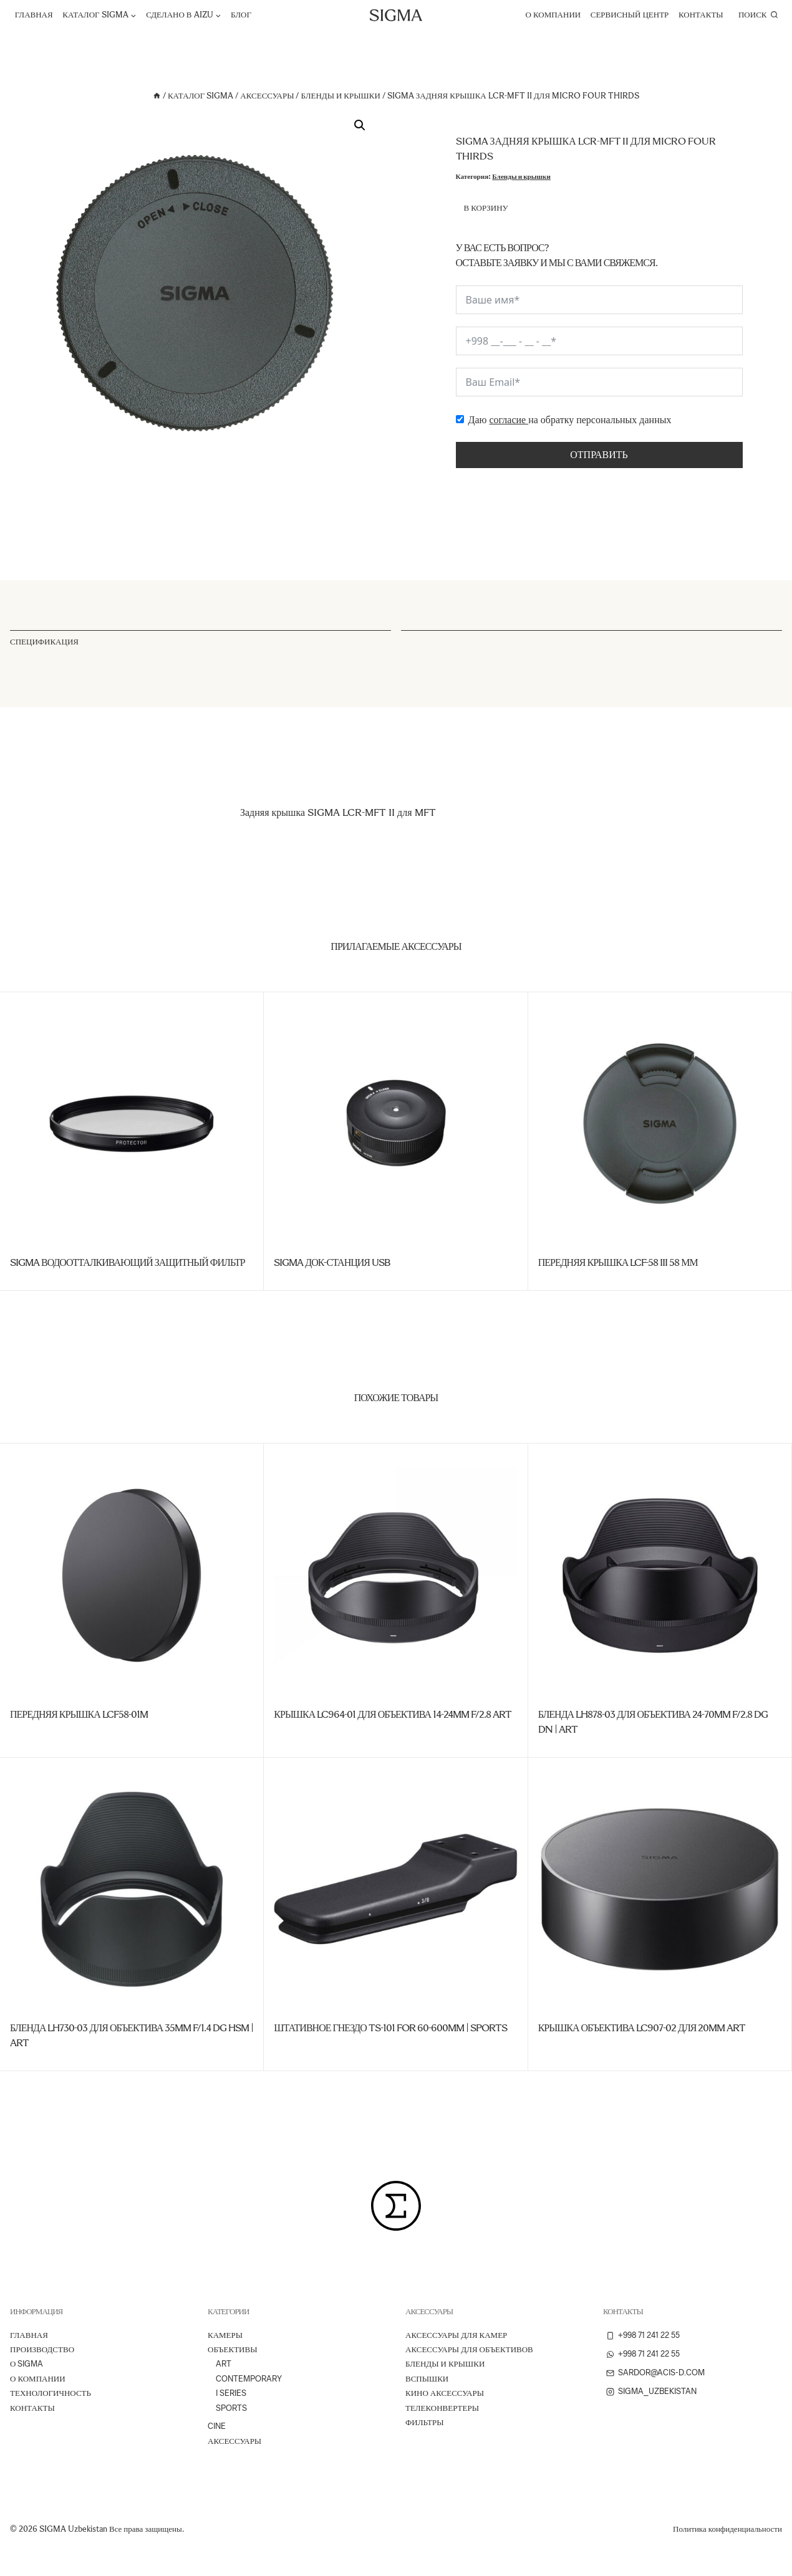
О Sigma (26, 2363)
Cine (217, 2426)
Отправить (598, 455)
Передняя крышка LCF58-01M (79, 1714)
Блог (241, 14)
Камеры (225, 2335)
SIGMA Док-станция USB (332, 1262)
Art (223, 2363)
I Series (231, 2393)
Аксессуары (234, 2441)
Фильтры (424, 2422)
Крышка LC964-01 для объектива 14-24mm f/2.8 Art (392, 1714)
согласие (508, 420)
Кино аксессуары (444, 2393)
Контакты (701, 14)
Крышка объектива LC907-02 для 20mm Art (642, 2028)
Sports (231, 2408)
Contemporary (249, 2378)
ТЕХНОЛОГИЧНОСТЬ (50, 2393)
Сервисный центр (630, 14)
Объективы (233, 2349)
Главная (34, 14)
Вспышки (426, 2378)
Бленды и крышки (521, 176)
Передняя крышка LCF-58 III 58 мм (618, 1262)
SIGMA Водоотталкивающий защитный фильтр (127, 1262)
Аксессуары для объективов (469, 2349)
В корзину (486, 208)
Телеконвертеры (442, 2408)
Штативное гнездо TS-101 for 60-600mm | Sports (390, 2028)
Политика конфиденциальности (727, 2529)
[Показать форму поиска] (758, 15)
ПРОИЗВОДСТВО (42, 2349)
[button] (360, 125)
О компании (553, 14)
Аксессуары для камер (456, 2335)
